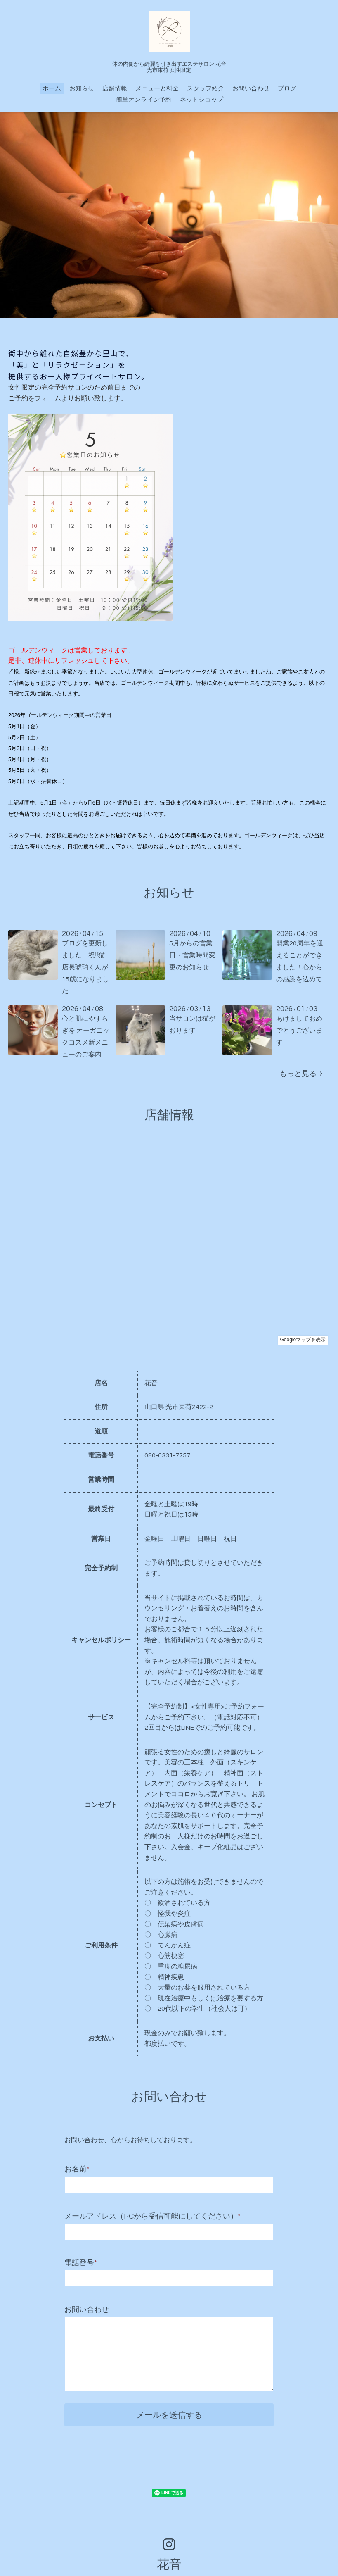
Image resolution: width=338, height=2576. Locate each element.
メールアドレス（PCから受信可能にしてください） (152, 2216)
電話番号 (80, 2263)
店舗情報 (114, 89)
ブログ (287, 89)
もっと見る (300, 1074)
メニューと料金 (157, 89)
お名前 (77, 2169)
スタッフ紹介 (205, 89)
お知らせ (81, 89)
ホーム (52, 89)
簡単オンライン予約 (144, 100)
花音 (169, 2564)
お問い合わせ (250, 89)
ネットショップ (201, 100)
